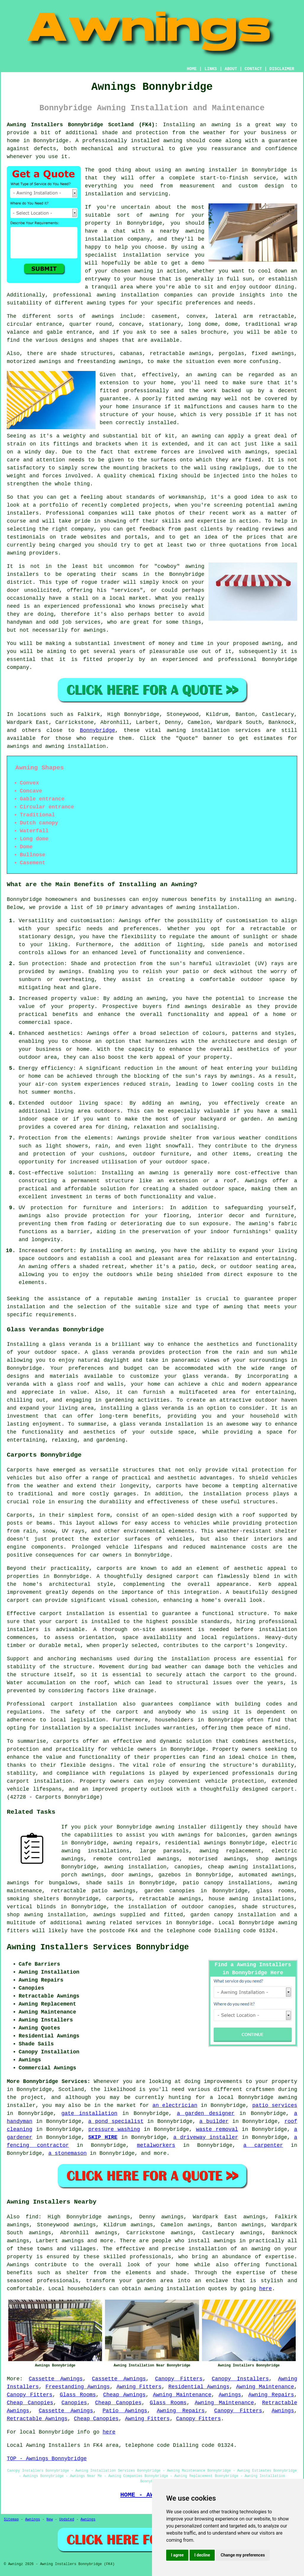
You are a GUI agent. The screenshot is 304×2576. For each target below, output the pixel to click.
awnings (103, 316)
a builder (214, 2121)
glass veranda (70, 1344)
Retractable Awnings (37, 2419)
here (265, 2289)
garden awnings (274, 1835)
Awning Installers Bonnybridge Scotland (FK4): (82, 125)
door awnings (131, 1875)
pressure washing (114, 2129)
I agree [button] (177, 2555)
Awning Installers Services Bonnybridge (98, 1947)
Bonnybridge (97, 730)
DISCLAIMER (281, 69)
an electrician (174, 2105)
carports (168, 1486)
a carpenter (263, 2145)
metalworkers (156, 2145)
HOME (192, 69)
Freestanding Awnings (78, 2387)
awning (221, 125)
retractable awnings (170, 1899)
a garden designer (206, 2113)
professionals (57, 2281)
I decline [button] (202, 2555)
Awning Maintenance (265, 2387)
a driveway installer (205, 2137)
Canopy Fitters (179, 2379)
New (49, 2519)
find (32, 2217)
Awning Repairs (271, 2395)
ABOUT (231, 69)
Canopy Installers (240, 2379)
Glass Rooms (78, 2395)
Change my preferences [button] (243, 2555)
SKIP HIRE (102, 2137)
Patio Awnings (125, 2411)
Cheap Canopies (30, 2403)
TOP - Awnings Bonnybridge (47, 2459)
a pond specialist (115, 2121)
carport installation (84, 1704)
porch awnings (82, 1875)
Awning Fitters (139, 2387)
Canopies (74, 2403)
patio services (274, 2105)
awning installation (206, 907)
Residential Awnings (198, 2387)
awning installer (211, 170)
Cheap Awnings (124, 2395)
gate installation (89, 2113)
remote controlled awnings (136, 1859)
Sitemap (11, 2519)
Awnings (230, 2395)
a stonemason (67, 2153)
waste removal (217, 2129)
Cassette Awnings (56, 2379)
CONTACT (253, 69)
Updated (66, 2519)
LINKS (210, 69)
